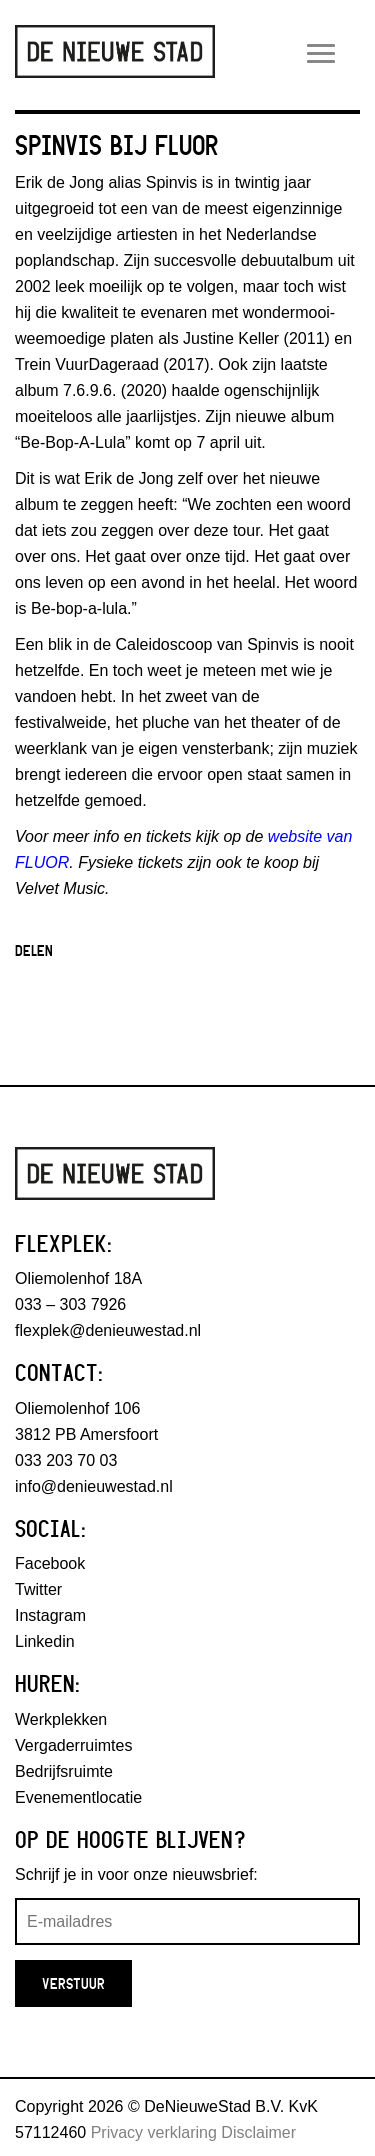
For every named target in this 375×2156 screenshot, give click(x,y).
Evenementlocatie (78, 1797)
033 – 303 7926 (70, 1304)
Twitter (38, 1589)
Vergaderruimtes (73, 1745)
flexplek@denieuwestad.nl (108, 1330)
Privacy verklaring (154, 2132)
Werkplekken (61, 1719)
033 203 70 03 (66, 1460)
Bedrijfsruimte (64, 1771)
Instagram (50, 1615)
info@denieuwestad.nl (94, 1486)
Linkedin (45, 1641)
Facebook (50, 1563)
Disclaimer (258, 2132)
